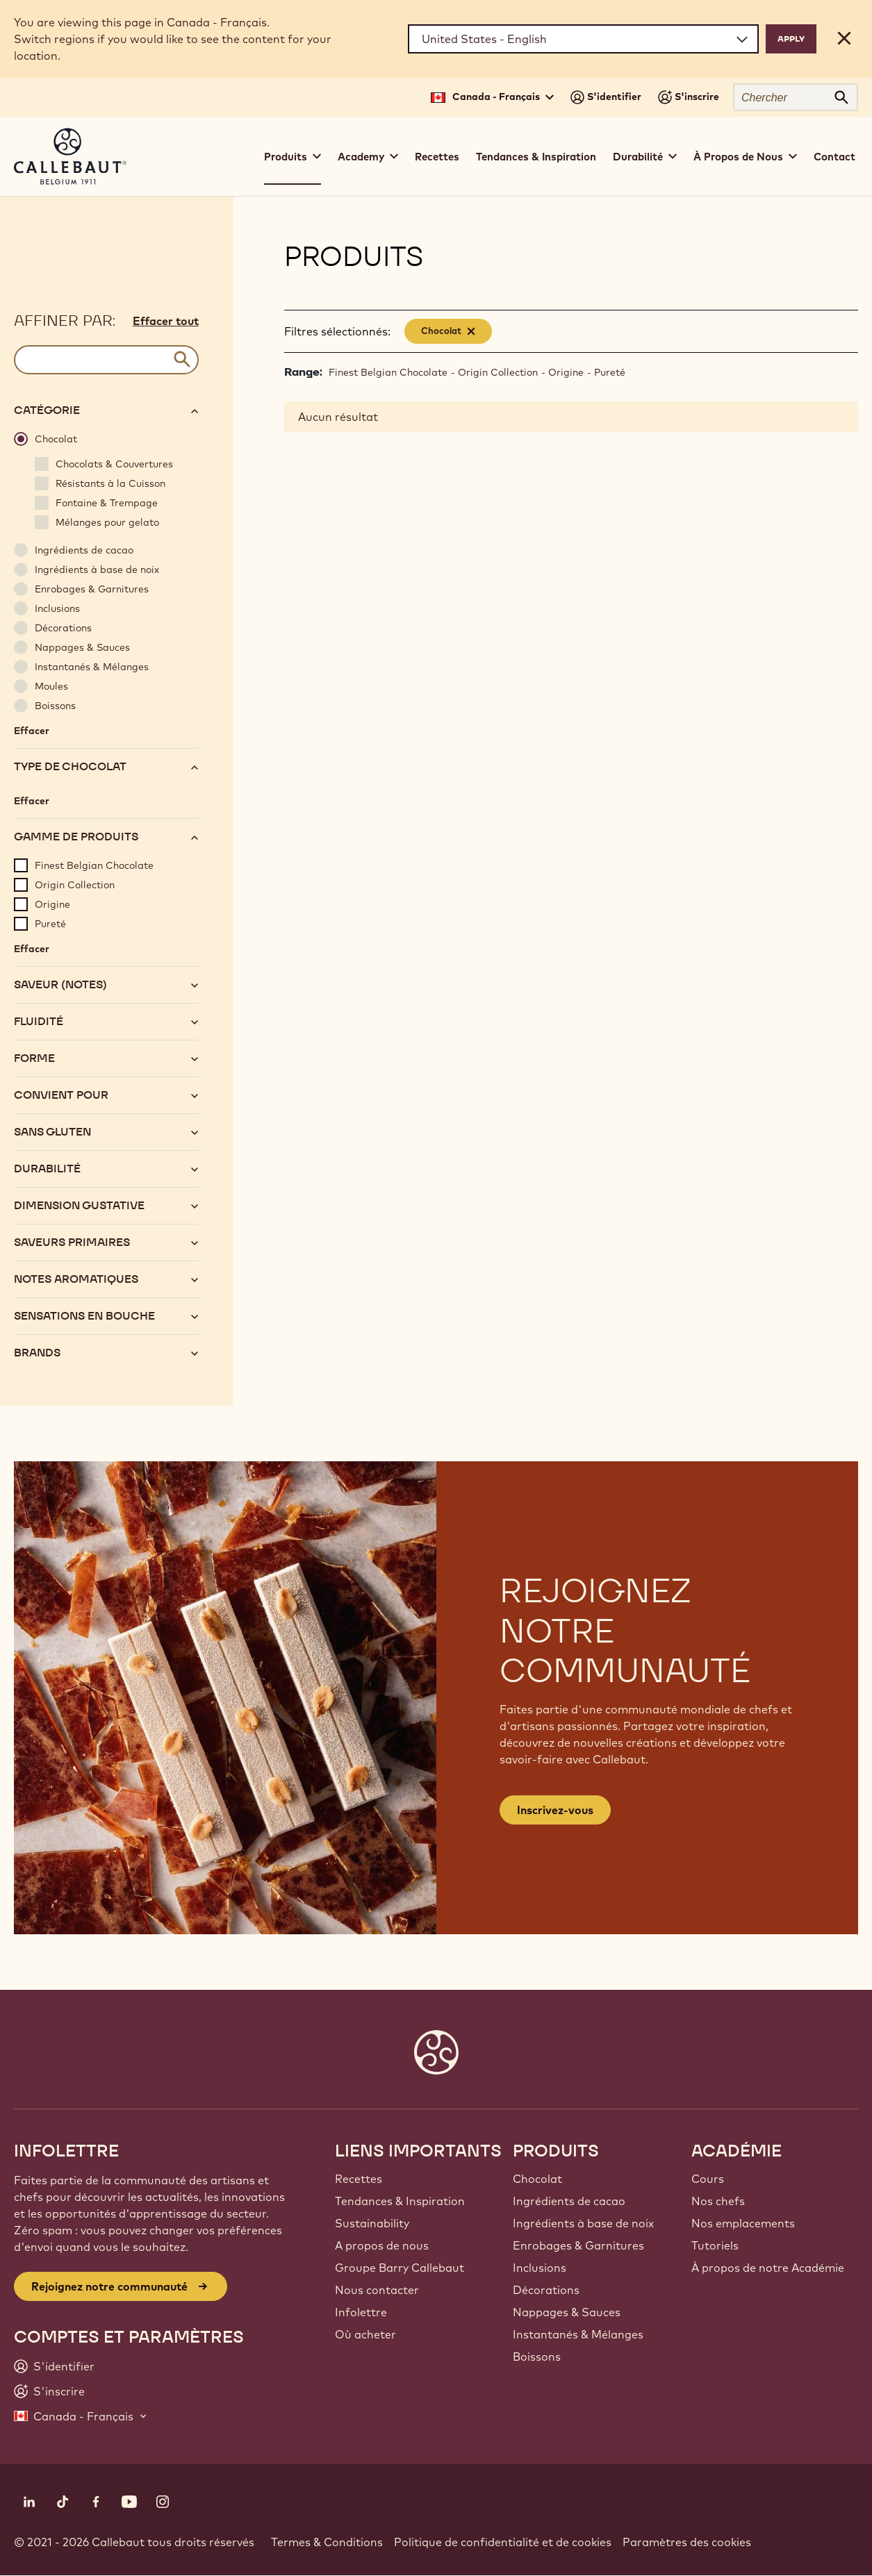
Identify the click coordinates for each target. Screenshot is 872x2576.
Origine (566, 372)
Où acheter (365, 2334)
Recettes (437, 156)
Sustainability (372, 2223)
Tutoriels (715, 2245)
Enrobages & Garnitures (578, 2245)
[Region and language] (583, 38)
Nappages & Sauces (566, 2312)
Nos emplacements (743, 2223)
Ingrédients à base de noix (583, 2223)
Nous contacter (377, 2290)
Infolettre (361, 2312)
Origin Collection (498, 372)
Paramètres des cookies (687, 2542)
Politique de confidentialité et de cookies (502, 2542)
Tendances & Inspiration (536, 156)
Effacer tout (166, 321)
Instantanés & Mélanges (578, 2334)
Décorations (546, 2290)
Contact (834, 156)
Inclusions (539, 2268)
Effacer (31, 730)
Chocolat (537, 2179)
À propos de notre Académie (767, 2268)
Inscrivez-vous (555, 1810)
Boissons (537, 2356)
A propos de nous (382, 2245)
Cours (707, 2179)
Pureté (609, 372)
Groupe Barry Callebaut (399, 2268)
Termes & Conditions (327, 2542)
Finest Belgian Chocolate (388, 372)
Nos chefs (718, 2201)
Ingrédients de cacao (569, 2201)
